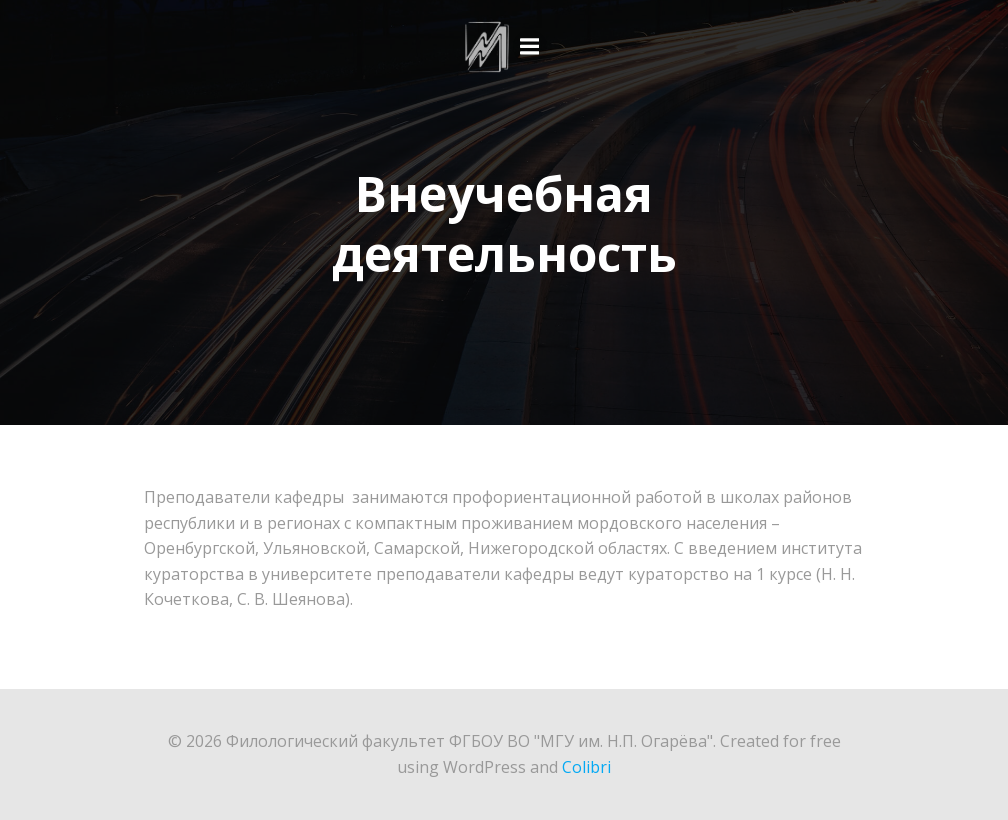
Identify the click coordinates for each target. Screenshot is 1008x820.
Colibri (586, 767)
